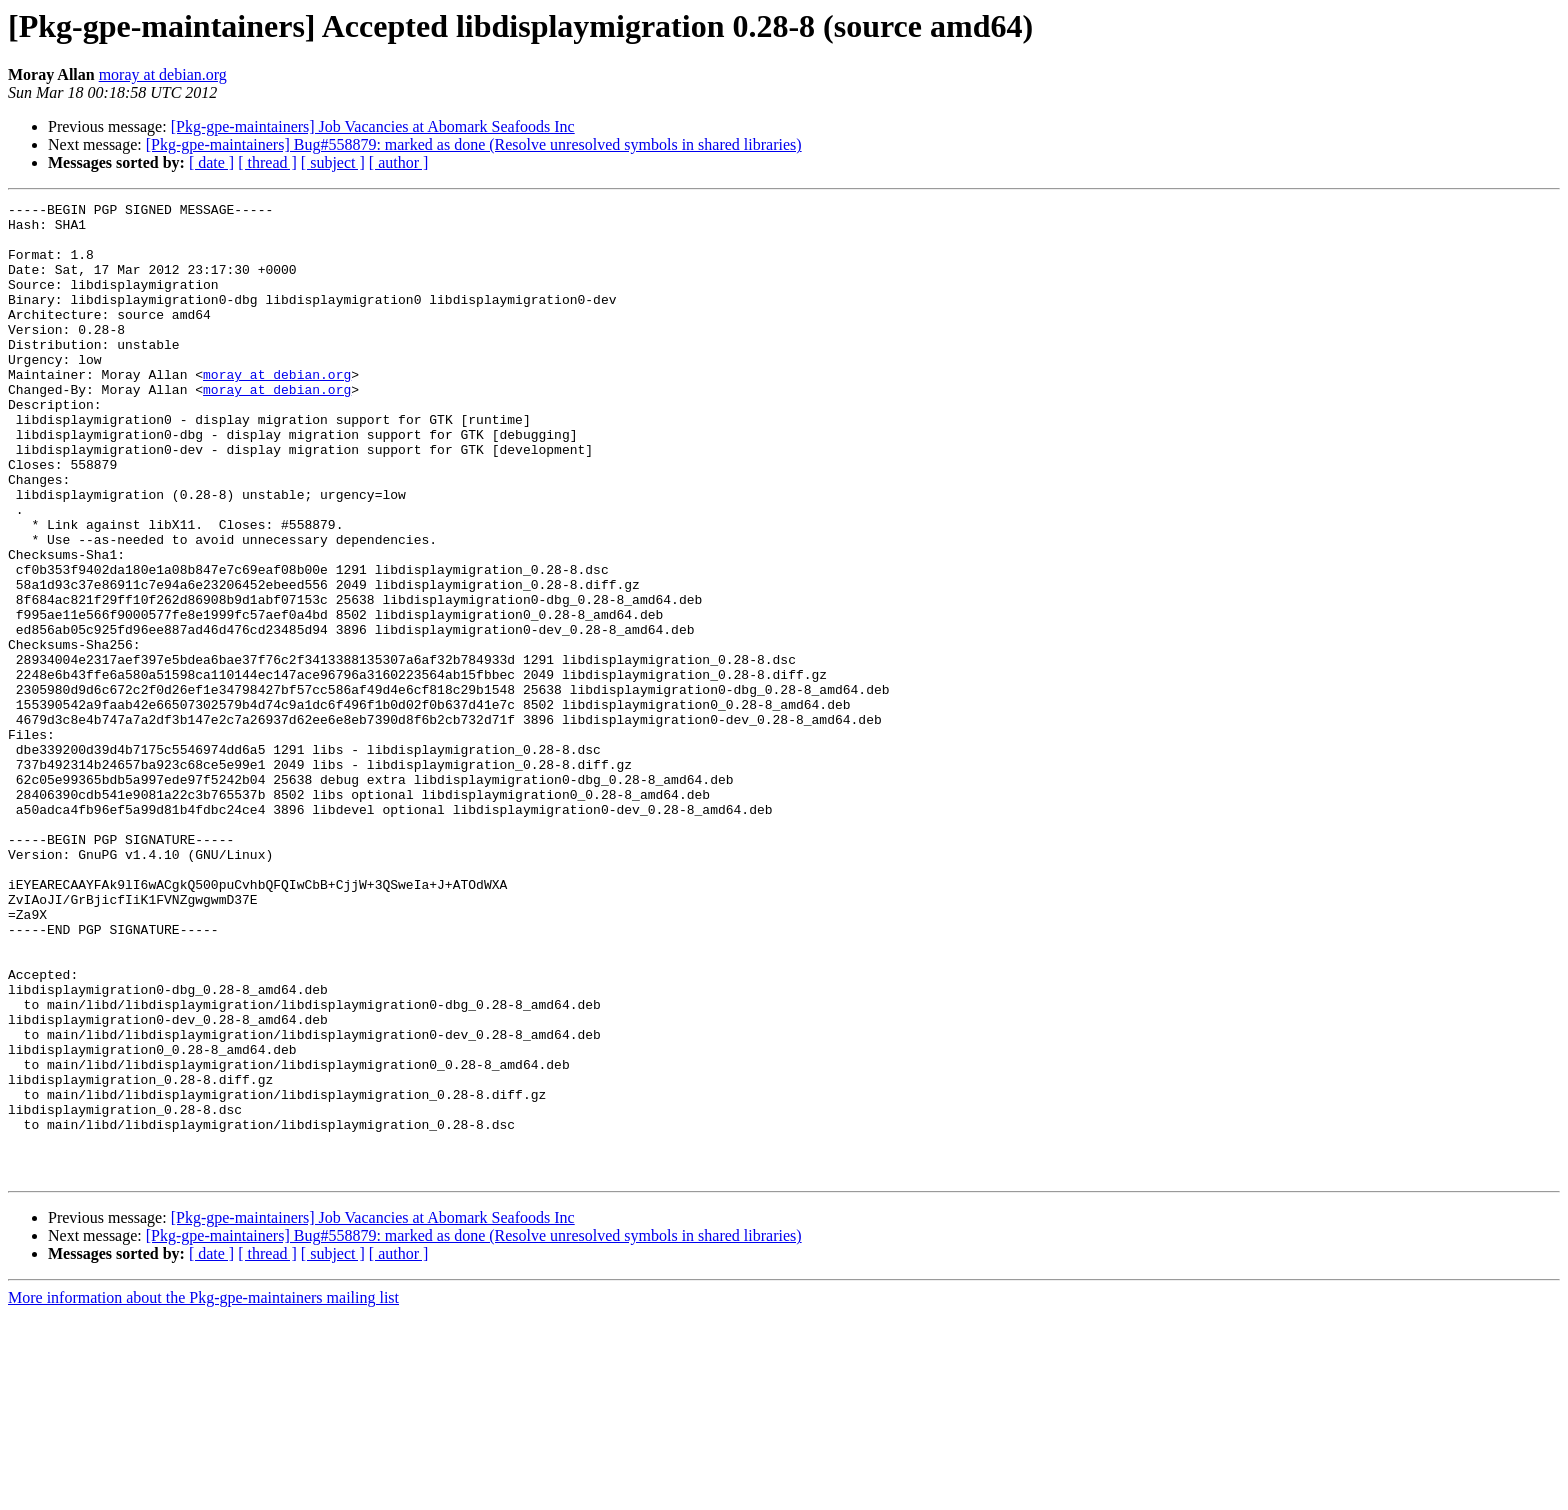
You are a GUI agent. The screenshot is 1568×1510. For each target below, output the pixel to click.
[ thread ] (267, 162)
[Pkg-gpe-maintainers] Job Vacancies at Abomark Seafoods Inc (373, 126)
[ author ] (399, 162)
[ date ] (211, 162)
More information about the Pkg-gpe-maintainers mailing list (203, 1492)
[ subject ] (333, 162)
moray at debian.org (163, 74)
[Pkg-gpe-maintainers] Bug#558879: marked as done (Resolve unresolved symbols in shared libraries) (474, 144)
